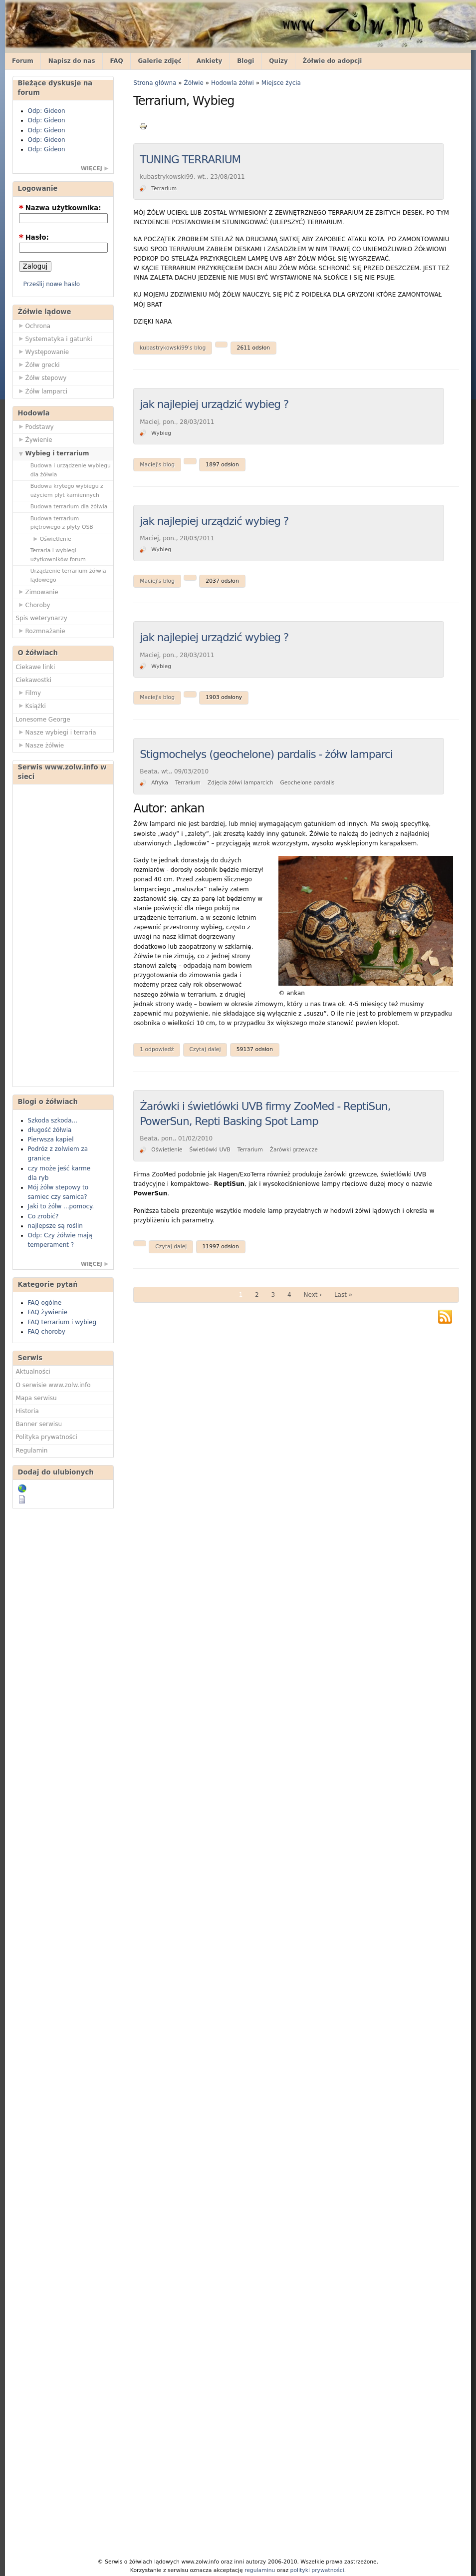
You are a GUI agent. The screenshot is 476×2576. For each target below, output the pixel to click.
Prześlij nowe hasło (51, 284)
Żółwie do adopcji (332, 60)
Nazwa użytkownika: (60, 208)
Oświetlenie (50, 539)
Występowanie (42, 352)
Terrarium (164, 188)
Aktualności (33, 1371)
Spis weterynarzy (41, 618)
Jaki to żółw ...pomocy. (61, 1206)
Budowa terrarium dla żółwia (69, 506)
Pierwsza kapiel (51, 1139)
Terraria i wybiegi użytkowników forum (58, 554)
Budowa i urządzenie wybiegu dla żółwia (70, 469)
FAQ (116, 60)
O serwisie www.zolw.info (53, 1385)
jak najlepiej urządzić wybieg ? (214, 404)
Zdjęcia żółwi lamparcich (240, 782)
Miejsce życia (281, 82)
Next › (313, 1294)
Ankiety (210, 60)
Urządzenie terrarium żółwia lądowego (68, 575)
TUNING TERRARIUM (190, 159)
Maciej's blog (157, 464)
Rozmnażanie (40, 631)
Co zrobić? (43, 1216)
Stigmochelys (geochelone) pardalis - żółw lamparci (266, 754)
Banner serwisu (39, 1424)
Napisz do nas (71, 60)
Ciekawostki (34, 680)
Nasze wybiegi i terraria (56, 732)
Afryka (159, 782)
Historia (27, 1411)
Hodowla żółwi (232, 82)
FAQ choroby (46, 1331)
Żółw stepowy (41, 377)
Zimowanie (37, 592)
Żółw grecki (38, 364)
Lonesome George (43, 719)
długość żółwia (50, 1129)
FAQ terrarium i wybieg (62, 1322)
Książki (31, 706)
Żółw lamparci (42, 391)
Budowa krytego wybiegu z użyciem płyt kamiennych (66, 490)
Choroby (33, 605)
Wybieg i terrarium (52, 453)
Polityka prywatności (46, 1437)
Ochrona (33, 326)
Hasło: (34, 237)
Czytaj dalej (205, 1049)
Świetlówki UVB (210, 1149)
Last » (343, 1294)
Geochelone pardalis (307, 782)
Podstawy (35, 426)
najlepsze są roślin (55, 1225)
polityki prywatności (317, 2570)
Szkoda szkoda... (52, 1120)
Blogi (245, 60)
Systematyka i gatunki (54, 339)
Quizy (278, 60)
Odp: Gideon (46, 110)
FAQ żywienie (47, 1312)
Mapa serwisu (36, 1398)
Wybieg (161, 433)
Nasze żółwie (40, 745)
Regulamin (32, 1450)
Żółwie (194, 82)
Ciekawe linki (35, 667)
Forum (22, 60)
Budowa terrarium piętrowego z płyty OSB (61, 522)
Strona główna (154, 82)
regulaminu (259, 2570)
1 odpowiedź (157, 1049)
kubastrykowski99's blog (173, 348)
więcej (91, 168)
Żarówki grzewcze (294, 1149)
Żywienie (34, 439)
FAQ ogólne (45, 1302)
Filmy (28, 693)
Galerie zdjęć (160, 60)
